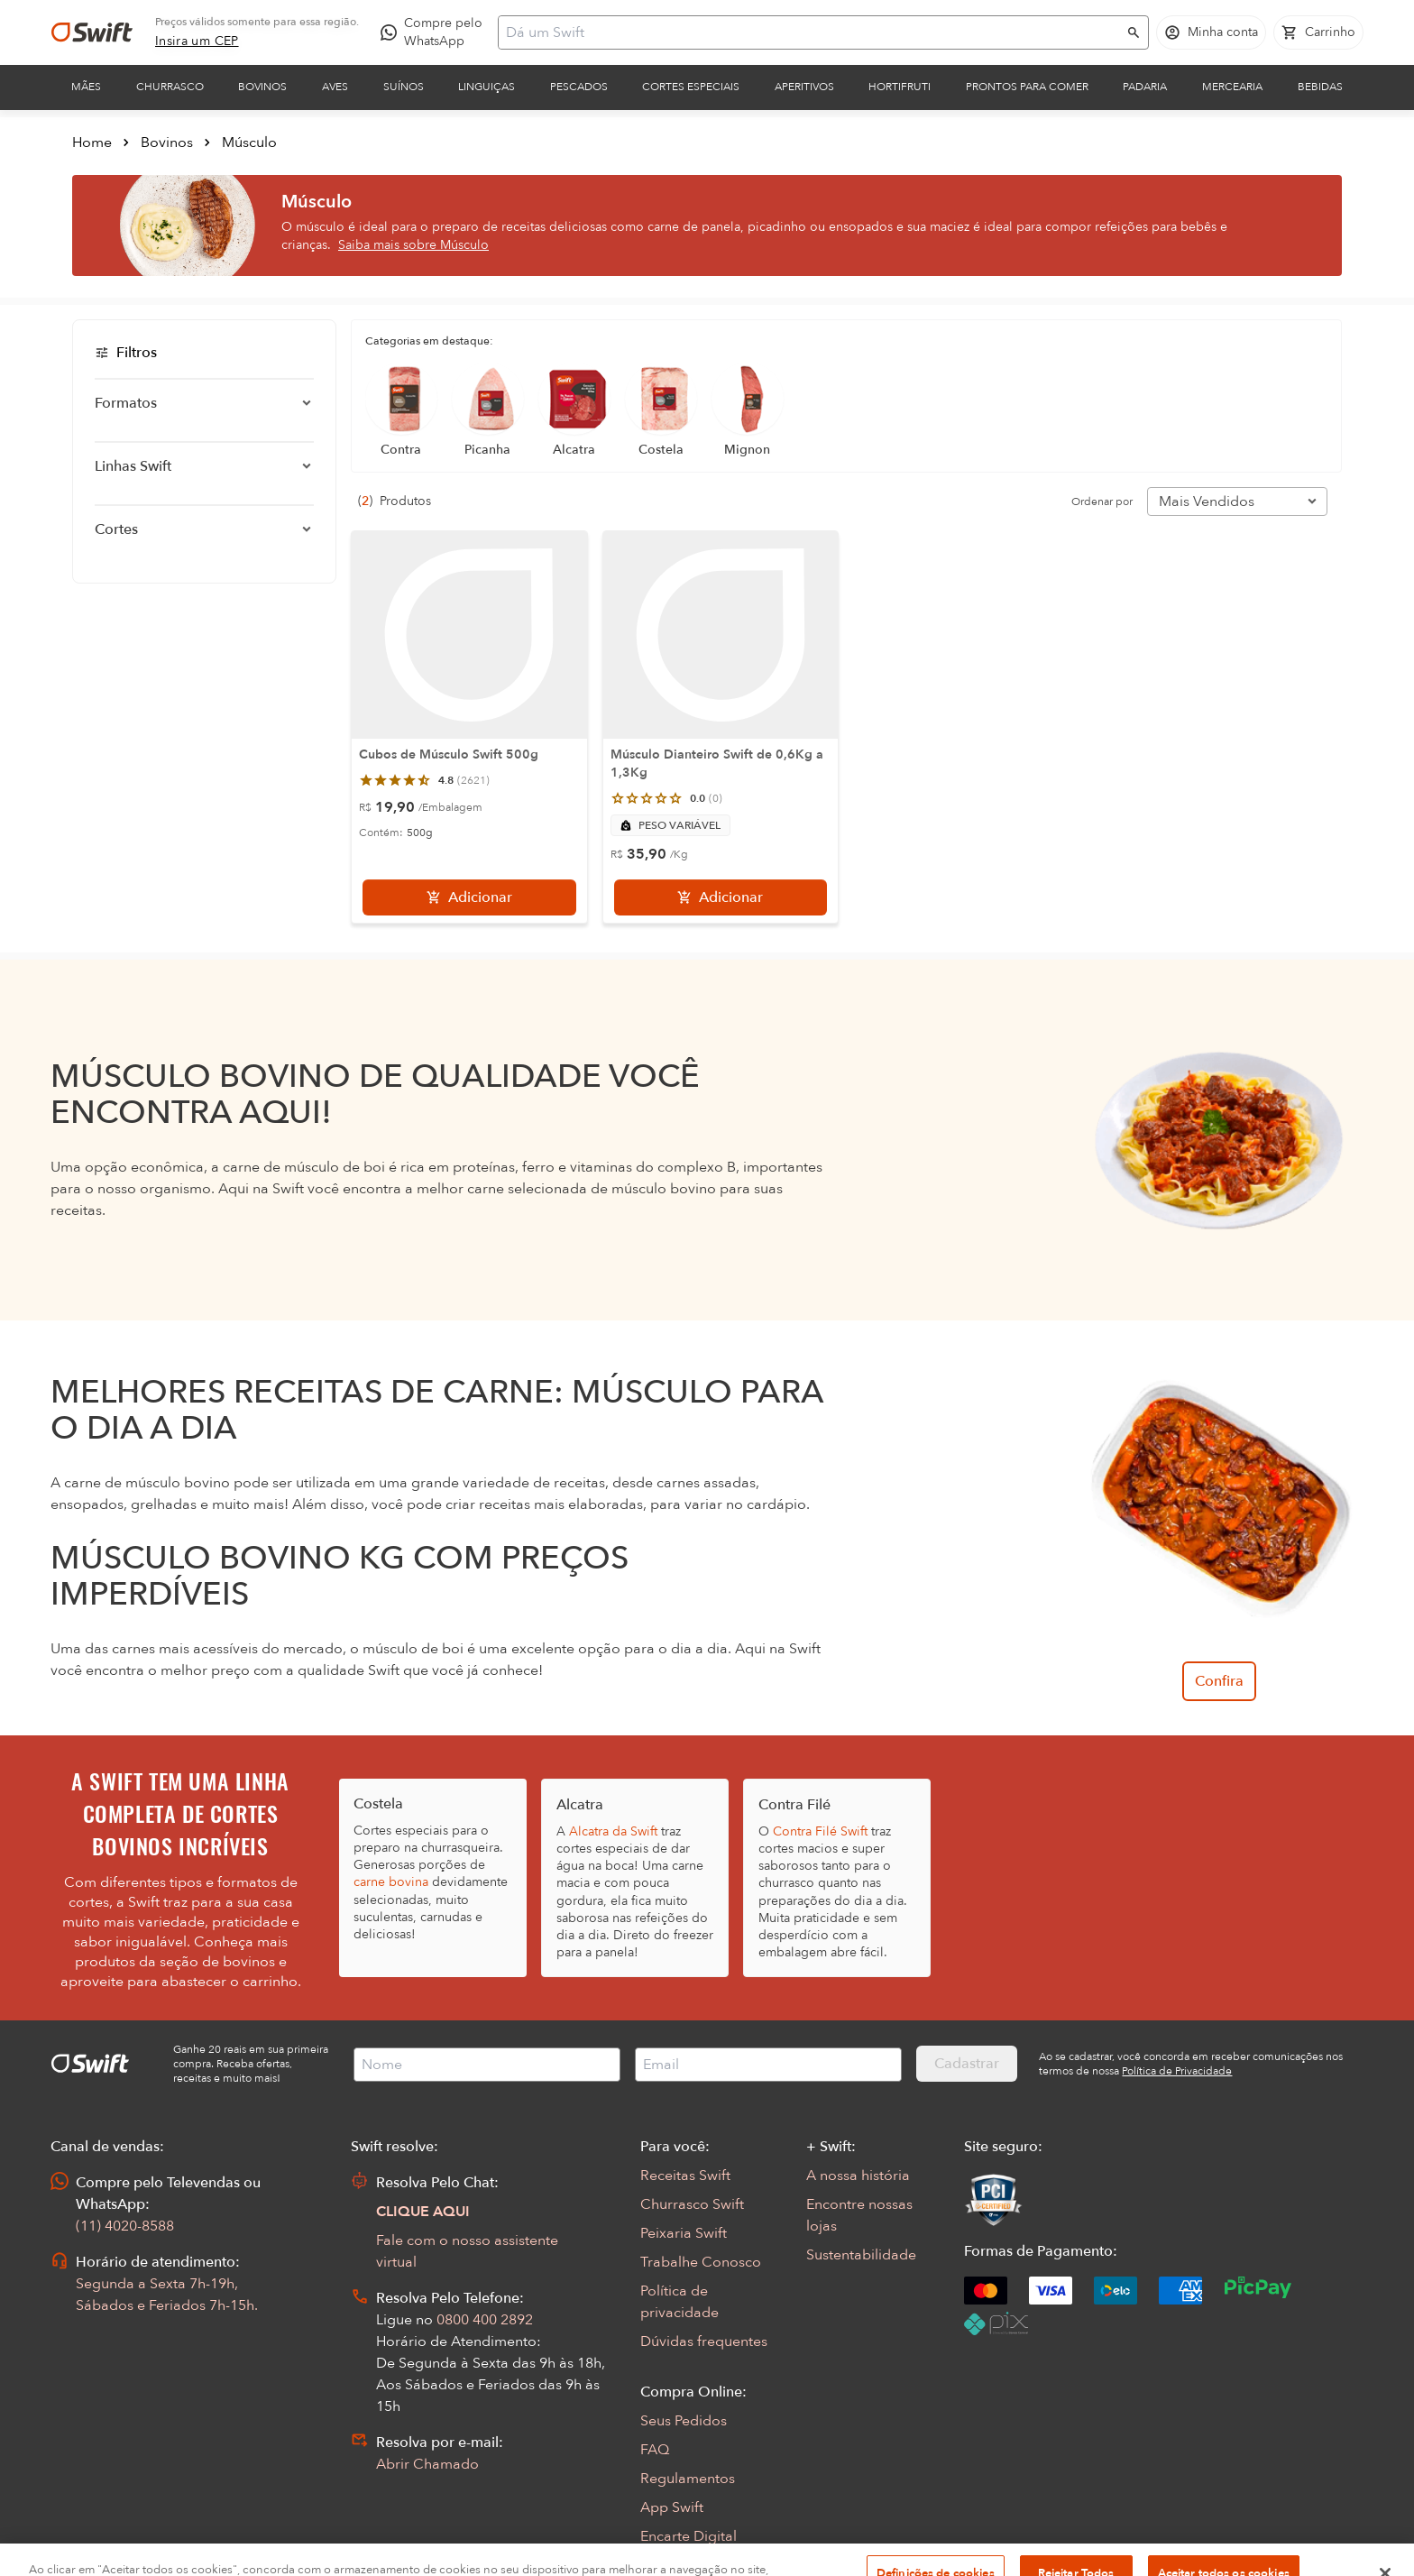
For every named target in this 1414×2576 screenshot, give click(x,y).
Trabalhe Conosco (700, 2262)
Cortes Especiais (690, 86)
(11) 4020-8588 (125, 2226)
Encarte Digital (688, 2536)
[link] (197, 41)
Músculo (249, 142)
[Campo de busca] (812, 32)
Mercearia (1232, 86)
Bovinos (262, 86)
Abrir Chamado (427, 2464)
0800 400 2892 (484, 2320)
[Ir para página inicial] (91, 32)
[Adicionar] (469, 897)
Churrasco (170, 86)
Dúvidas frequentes (703, 2341)
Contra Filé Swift (820, 1831)
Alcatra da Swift (613, 1831)
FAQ (654, 2450)
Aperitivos (804, 86)
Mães (86, 86)
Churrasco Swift (692, 2204)
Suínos (403, 86)
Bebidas (1320, 86)
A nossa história (858, 2175)
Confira (1219, 1681)
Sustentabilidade (861, 2255)
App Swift (671, 2507)
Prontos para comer (1027, 86)
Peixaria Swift (683, 2233)
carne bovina (391, 1882)
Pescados (579, 86)
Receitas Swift (685, 2175)
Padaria (1145, 86)
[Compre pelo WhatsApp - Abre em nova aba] (436, 32)
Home (92, 142)
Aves (335, 86)
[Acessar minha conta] (1211, 32)
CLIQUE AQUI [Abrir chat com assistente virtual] (423, 2212)
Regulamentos (687, 2479)
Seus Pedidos (683, 2421)
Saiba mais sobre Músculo (413, 244)
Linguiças (486, 86)
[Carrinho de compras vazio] (1318, 32)
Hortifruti (899, 86)
